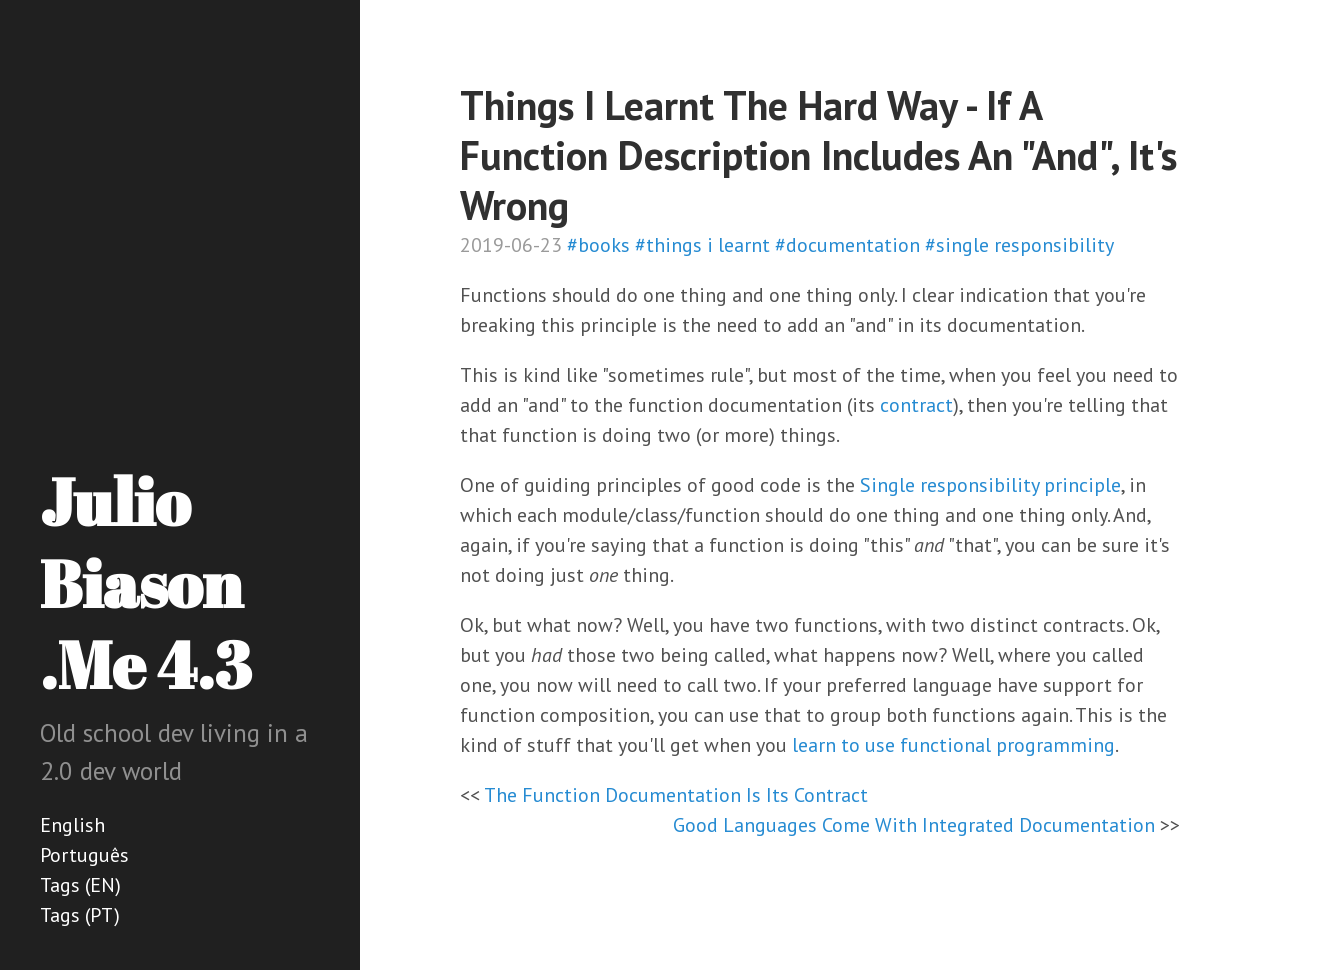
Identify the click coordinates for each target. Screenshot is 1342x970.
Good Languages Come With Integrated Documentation (914, 825)
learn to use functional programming (953, 745)
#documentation (847, 245)
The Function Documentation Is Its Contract (676, 795)
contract (916, 405)
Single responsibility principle (990, 485)
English (72, 825)
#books (598, 245)
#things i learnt (702, 245)
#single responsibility (1019, 245)
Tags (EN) (80, 885)
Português (84, 855)
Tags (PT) (80, 915)
